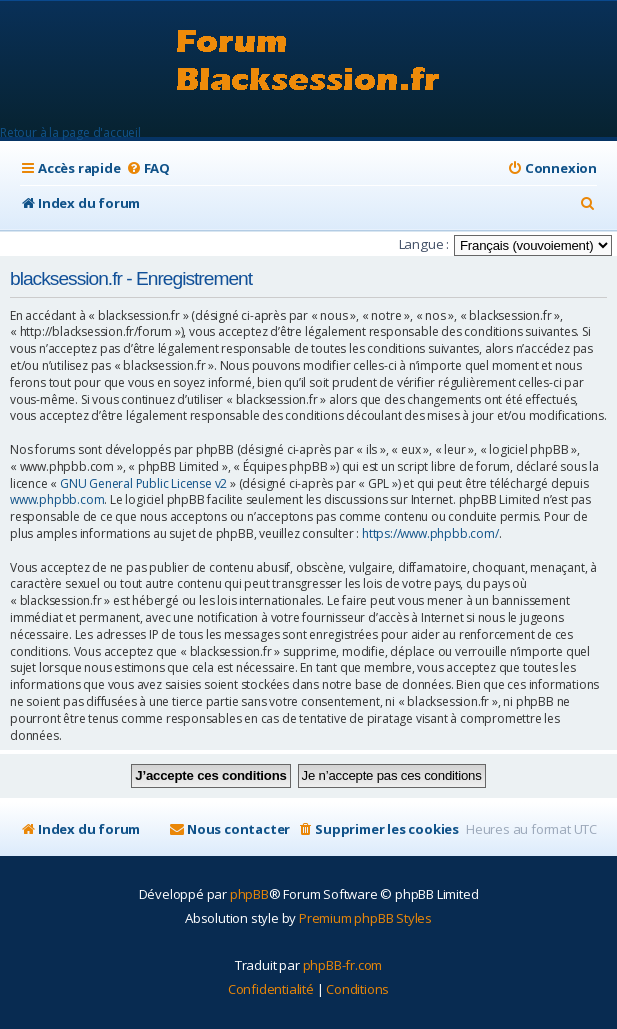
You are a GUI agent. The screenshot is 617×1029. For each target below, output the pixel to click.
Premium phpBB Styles (365, 918)
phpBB (249, 894)
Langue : (424, 244)
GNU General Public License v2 (143, 484)
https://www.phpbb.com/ (430, 534)
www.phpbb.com (57, 500)
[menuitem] (148, 168)
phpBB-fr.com (343, 965)
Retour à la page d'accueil (70, 132)
